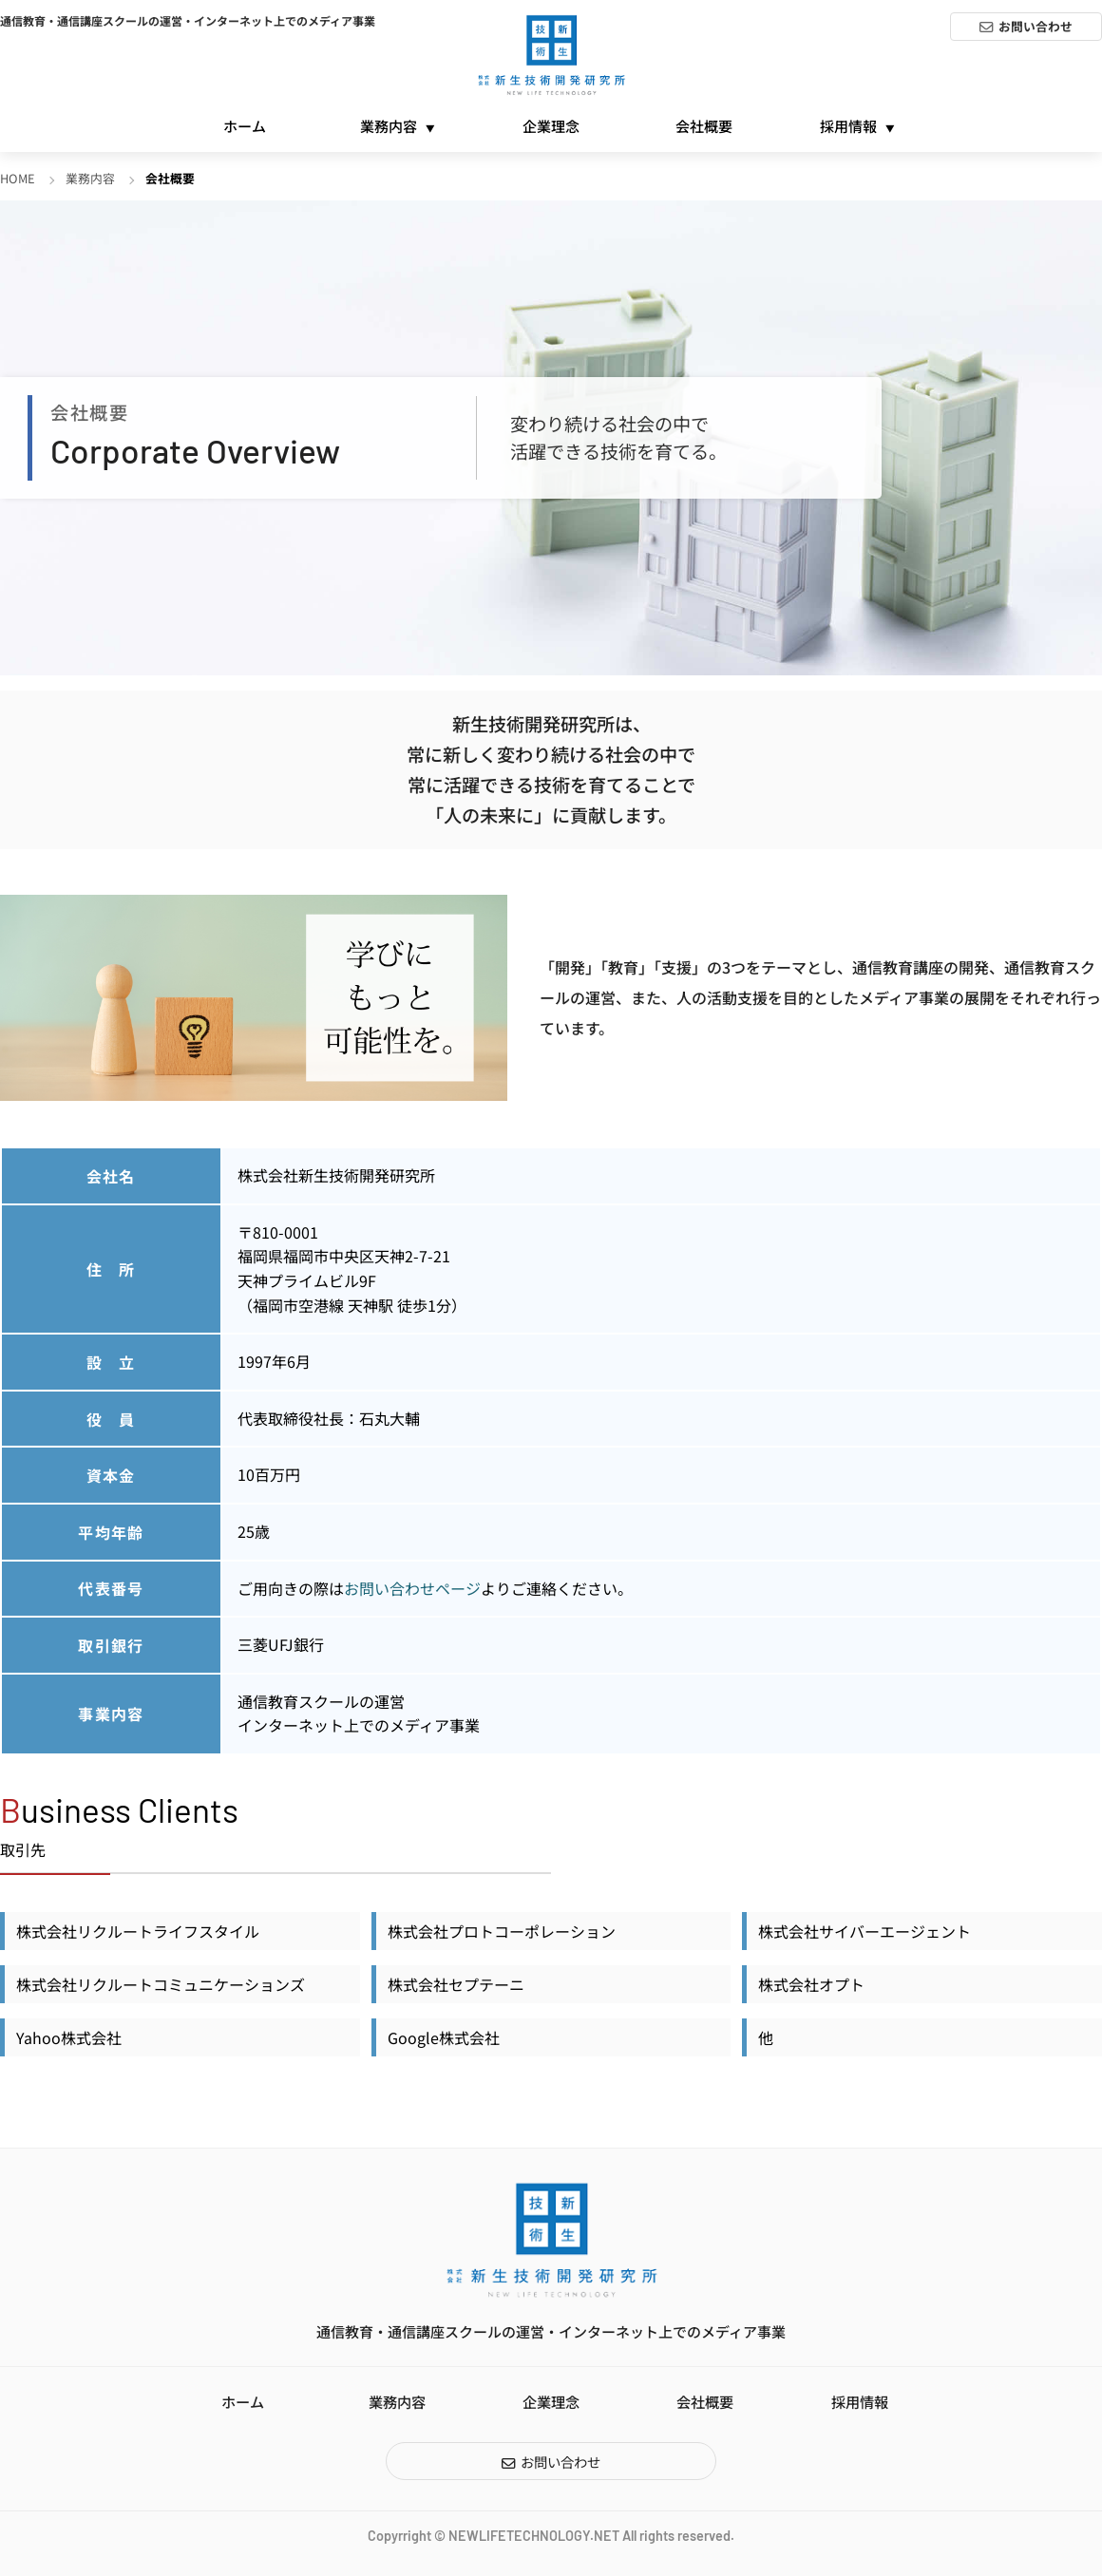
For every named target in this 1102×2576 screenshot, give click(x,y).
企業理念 (551, 126)
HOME (17, 178)
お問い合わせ (1035, 26)
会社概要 (703, 126)
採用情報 (848, 126)
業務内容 (388, 126)
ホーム (244, 126)
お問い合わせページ (412, 1588)
